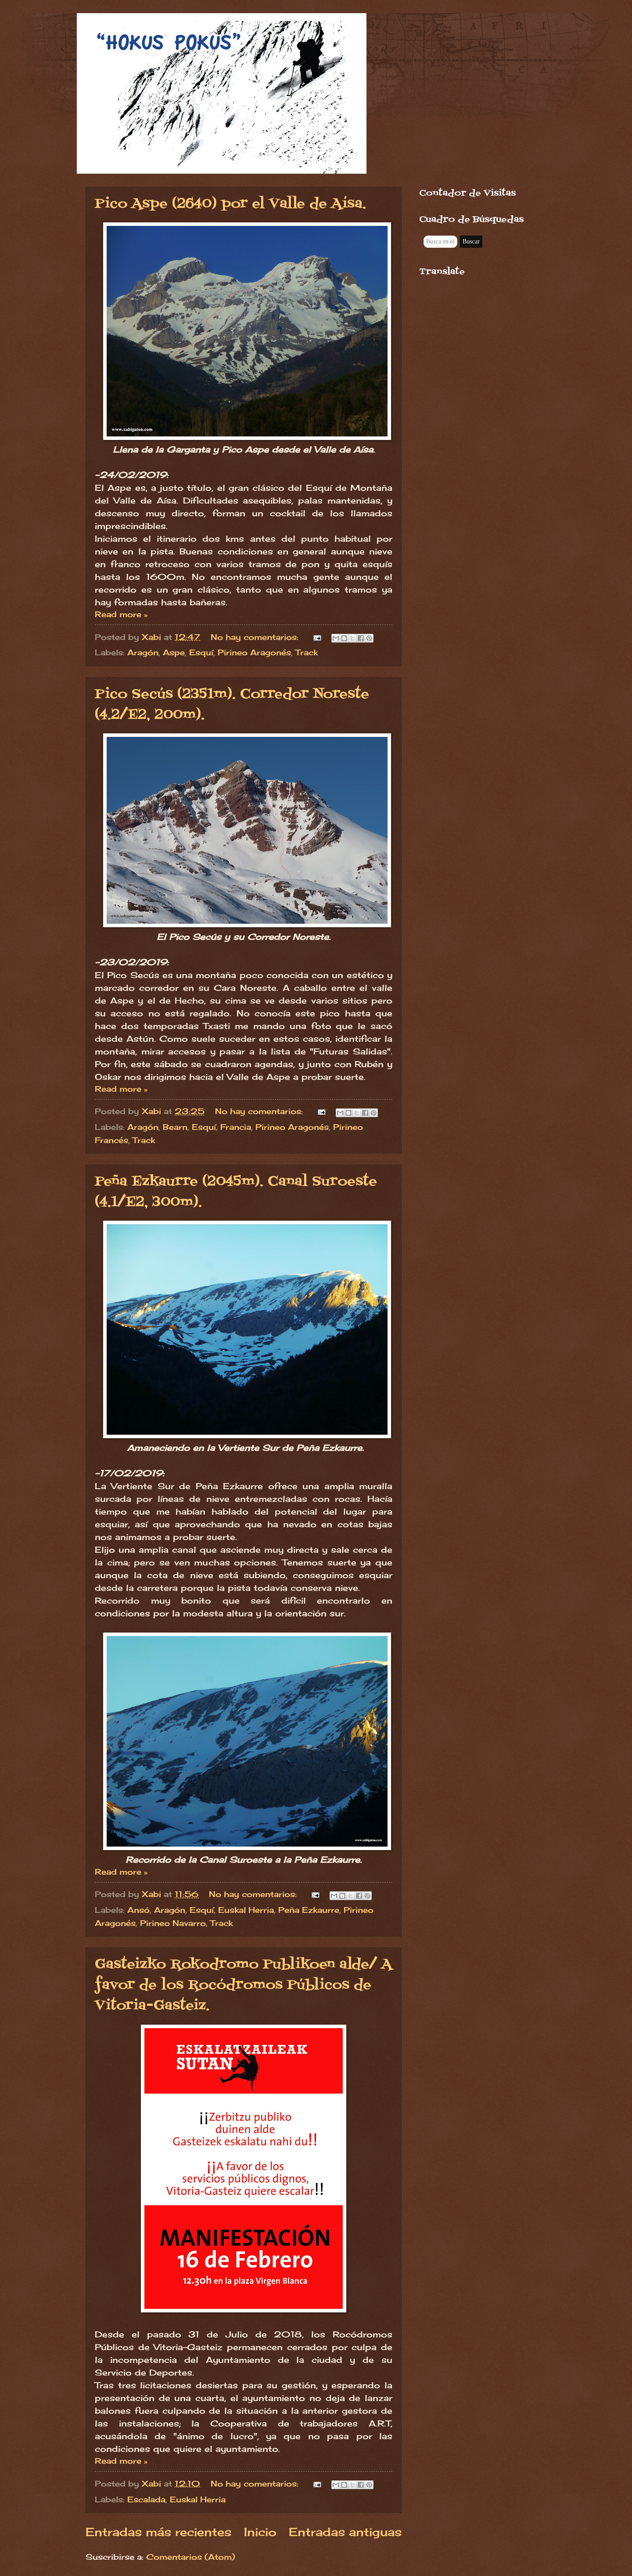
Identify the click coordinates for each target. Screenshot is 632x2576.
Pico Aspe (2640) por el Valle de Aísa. (230, 204)
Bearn (175, 1127)
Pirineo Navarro (173, 1923)
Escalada (146, 2499)
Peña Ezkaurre (308, 1910)
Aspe (174, 652)
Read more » (121, 614)
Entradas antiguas (345, 2532)
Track (306, 652)
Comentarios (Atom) (190, 2557)
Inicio (260, 2532)
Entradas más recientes (158, 2532)
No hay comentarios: (256, 637)
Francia (235, 1127)
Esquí (201, 652)
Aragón (142, 652)
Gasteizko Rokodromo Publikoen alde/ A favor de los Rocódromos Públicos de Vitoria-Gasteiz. (243, 1985)
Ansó (138, 1910)
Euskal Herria (246, 1910)
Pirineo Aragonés (254, 652)
